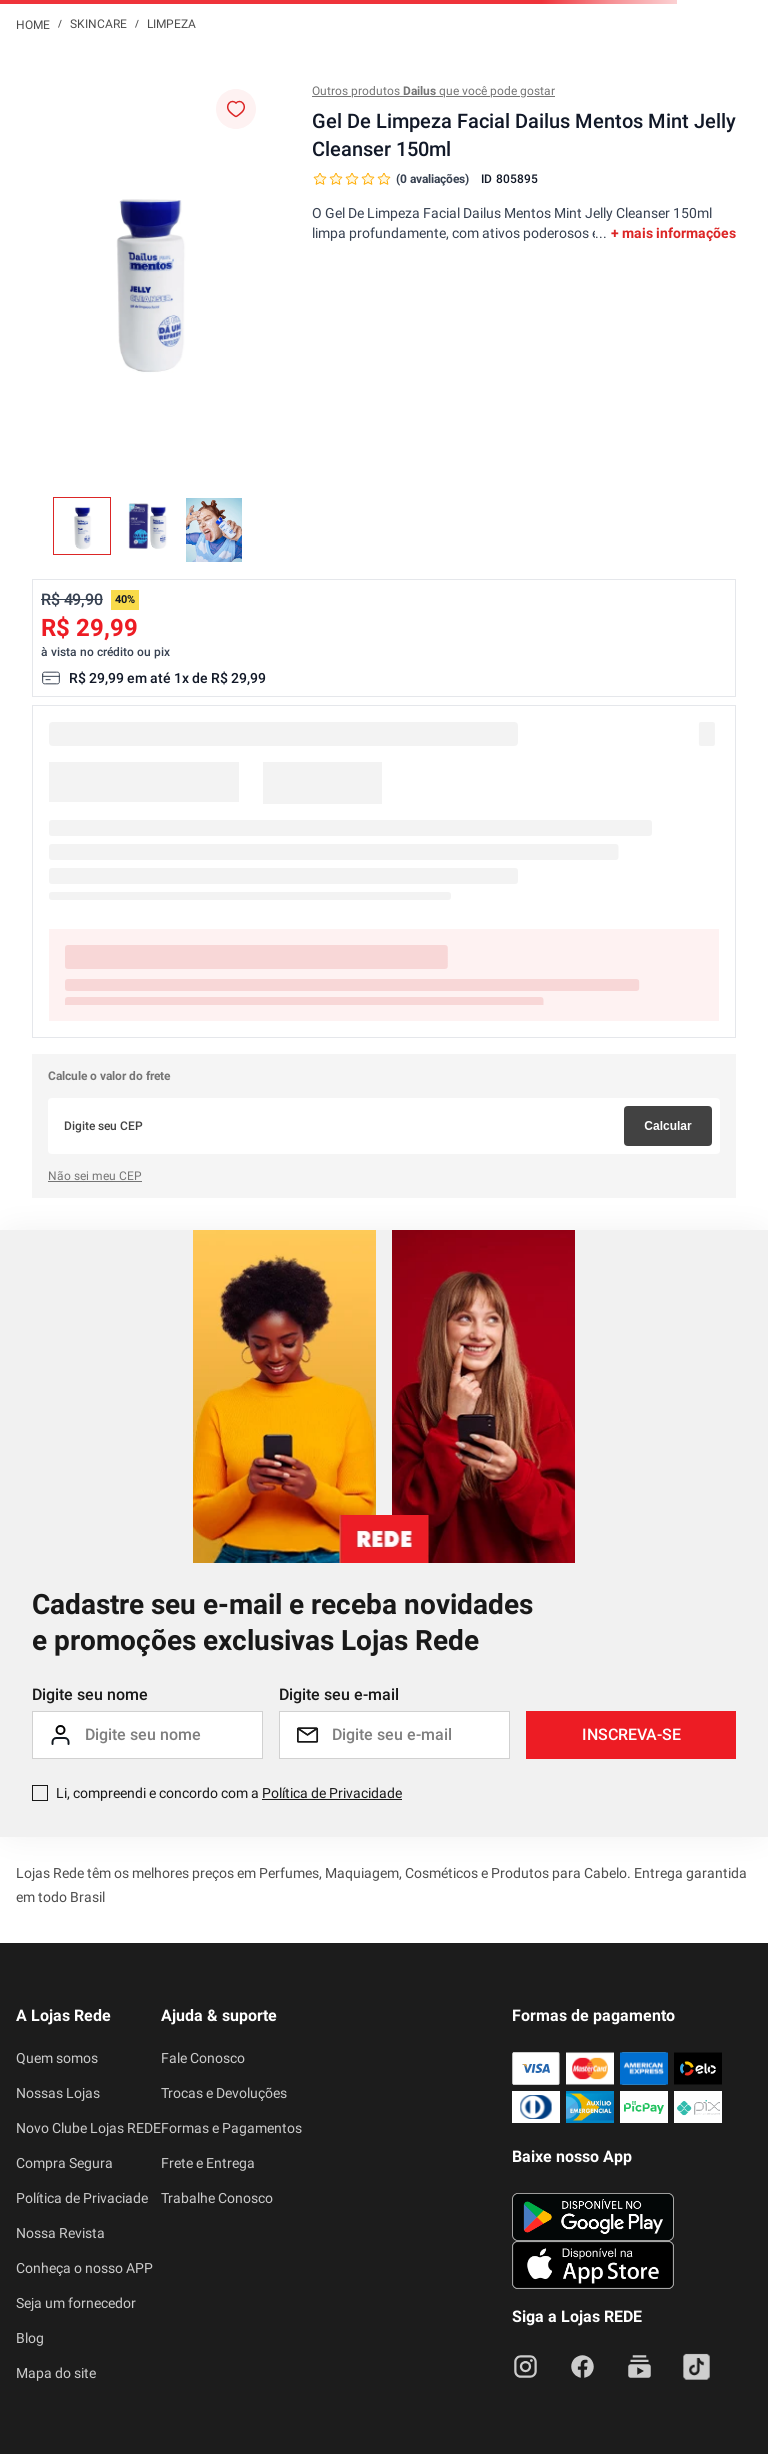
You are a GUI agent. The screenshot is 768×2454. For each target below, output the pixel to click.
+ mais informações (673, 233)
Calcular (667, 1126)
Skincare (98, 24)
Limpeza (171, 24)
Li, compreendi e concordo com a (229, 1793)
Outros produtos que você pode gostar (433, 91)
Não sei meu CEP (95, 1176)
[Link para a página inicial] (33, 24)
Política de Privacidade (332, 1793)
